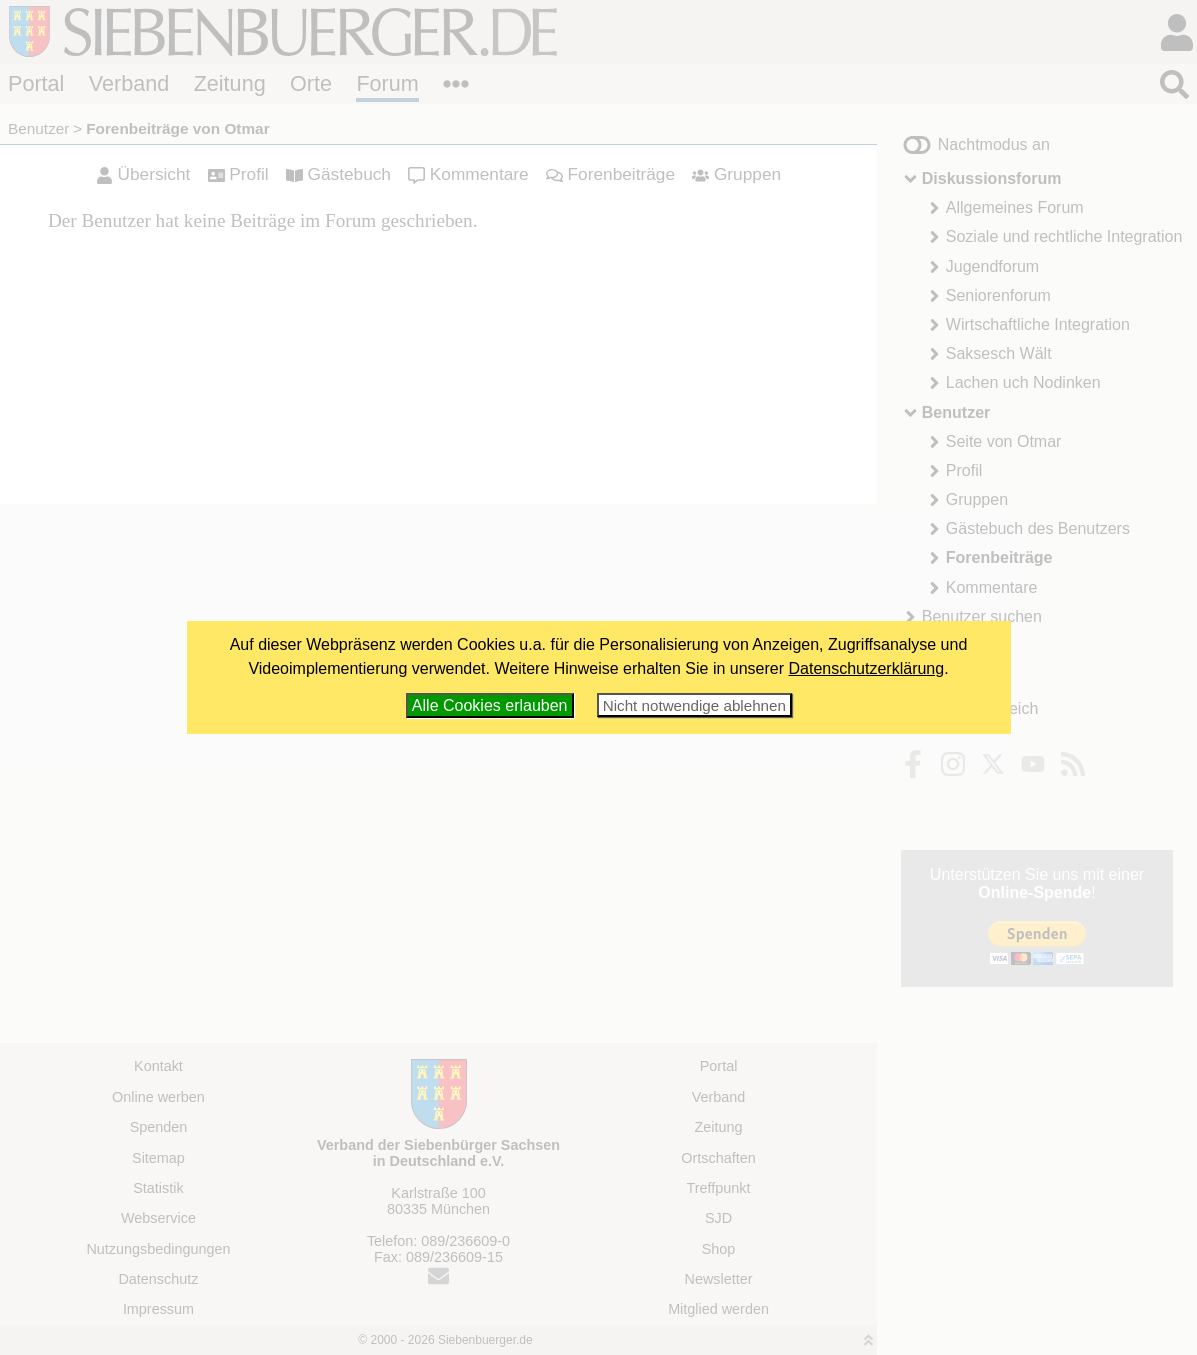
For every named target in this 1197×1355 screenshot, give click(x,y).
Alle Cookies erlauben (490, 705)
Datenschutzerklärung (867, 668)
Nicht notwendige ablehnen (694, 705)
